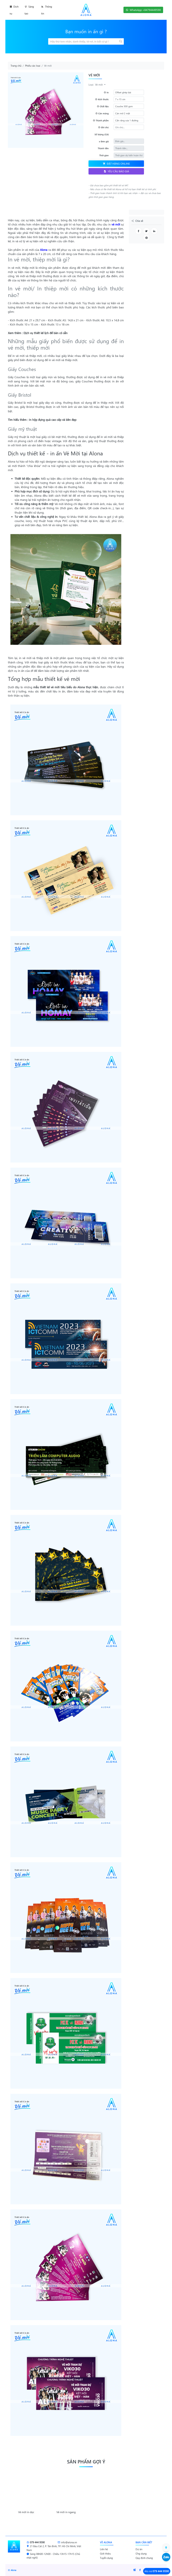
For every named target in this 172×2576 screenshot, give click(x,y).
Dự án (139, 2549)
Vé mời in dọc (26, 2512)
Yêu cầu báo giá (116, 171)
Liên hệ (104, 2549)
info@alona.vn (67, 2542)
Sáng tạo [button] (29, 10)
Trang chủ (16, 65)
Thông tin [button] (46, 10)
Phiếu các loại (32, 65)
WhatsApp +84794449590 (143, 10)
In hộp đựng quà (40, 420)
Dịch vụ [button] (14, 10)
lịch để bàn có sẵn (56, 333)
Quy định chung (144, 2558)
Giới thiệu (105, 2553)
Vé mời (99, 84)
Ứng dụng (141, 2553)
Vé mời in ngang (66, 2512)
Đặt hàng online (116, 163)
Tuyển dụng (106, 2558)
